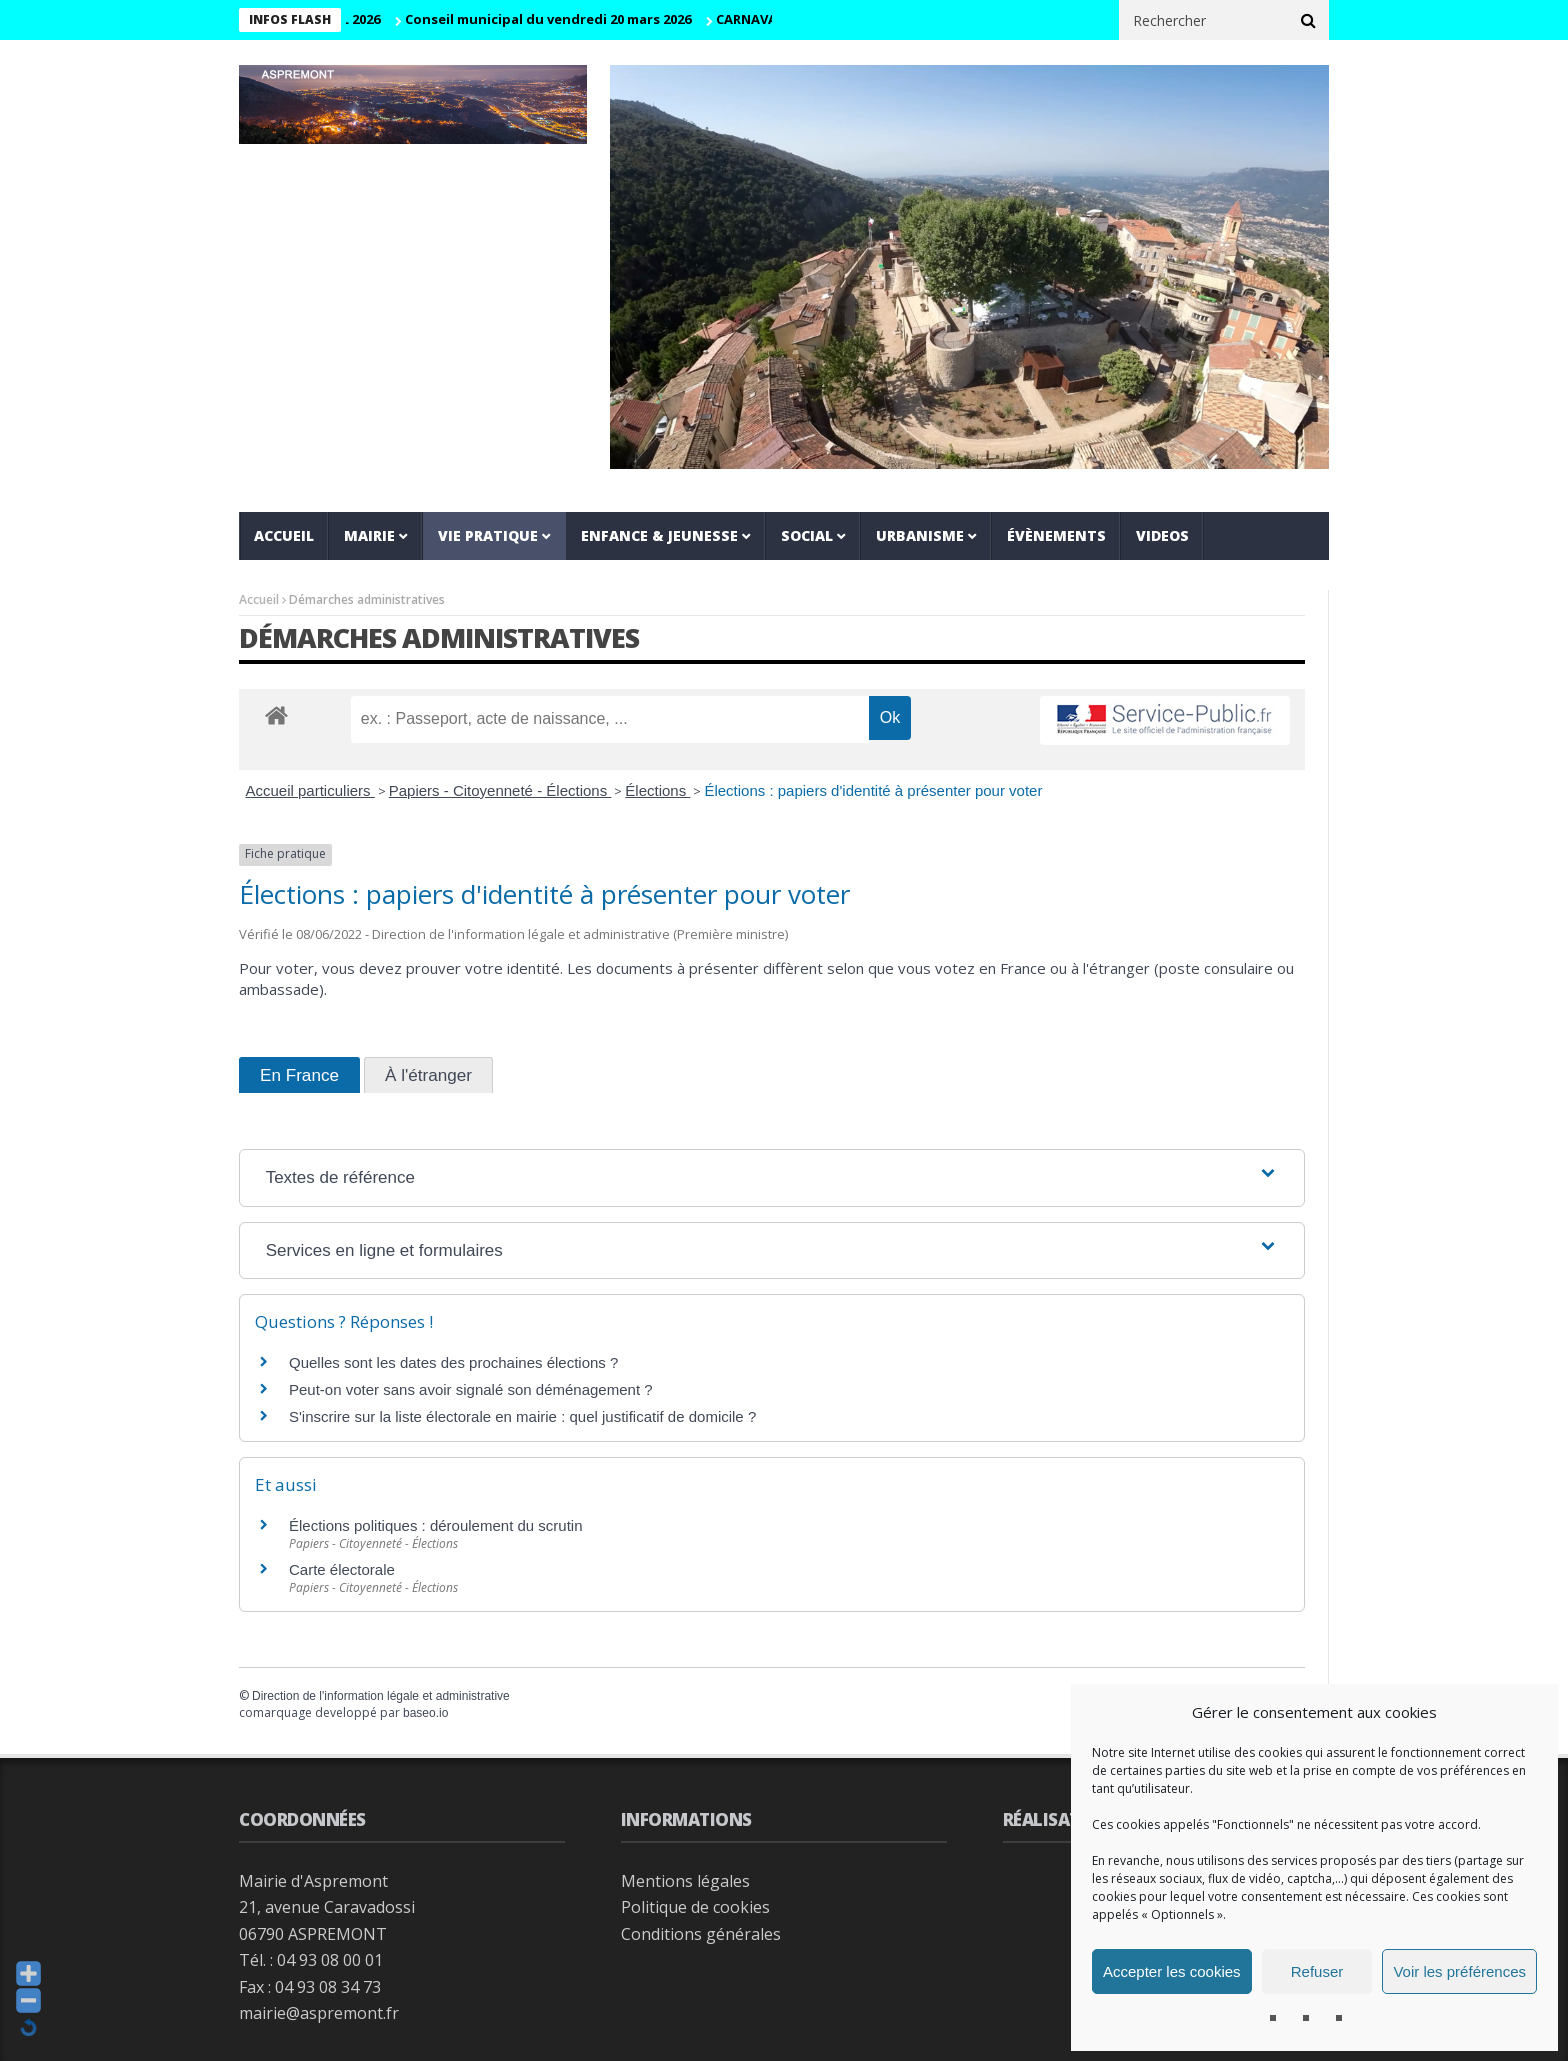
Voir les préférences (1459, 1971)
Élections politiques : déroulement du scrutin (436, 1525)
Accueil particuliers (310, 790)
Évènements (1056, 535)
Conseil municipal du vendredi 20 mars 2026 (569, 19)
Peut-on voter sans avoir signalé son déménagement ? (471, 1389)
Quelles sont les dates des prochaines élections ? (453, 1362)
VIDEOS (1162, 535)
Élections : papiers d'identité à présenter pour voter (873, 790)
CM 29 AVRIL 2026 (347, 19)
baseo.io (425, 1713)
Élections (657, 790)
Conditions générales (701, 1934)
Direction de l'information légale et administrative (381, 1696)
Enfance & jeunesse (659, 535)
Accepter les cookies (1172, 1971)
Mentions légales (685, 1881)
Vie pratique (488, 535)
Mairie (369, 535)
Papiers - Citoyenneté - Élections (500, 790)
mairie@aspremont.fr (319, 2013)
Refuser (1317, 1971)
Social (807, 535)
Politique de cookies (695, 1907)
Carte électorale (342, 1569)
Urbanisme (920, 535)
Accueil (284, 535)
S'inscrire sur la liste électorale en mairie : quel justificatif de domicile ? (522, 1416)
